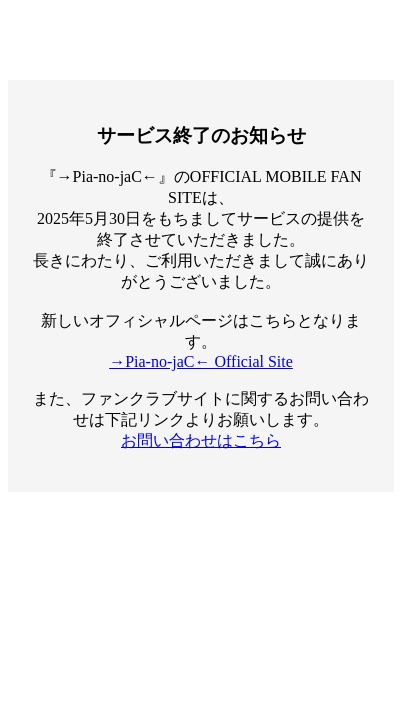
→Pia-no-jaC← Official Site (201, 361)
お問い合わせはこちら (201, 440)
